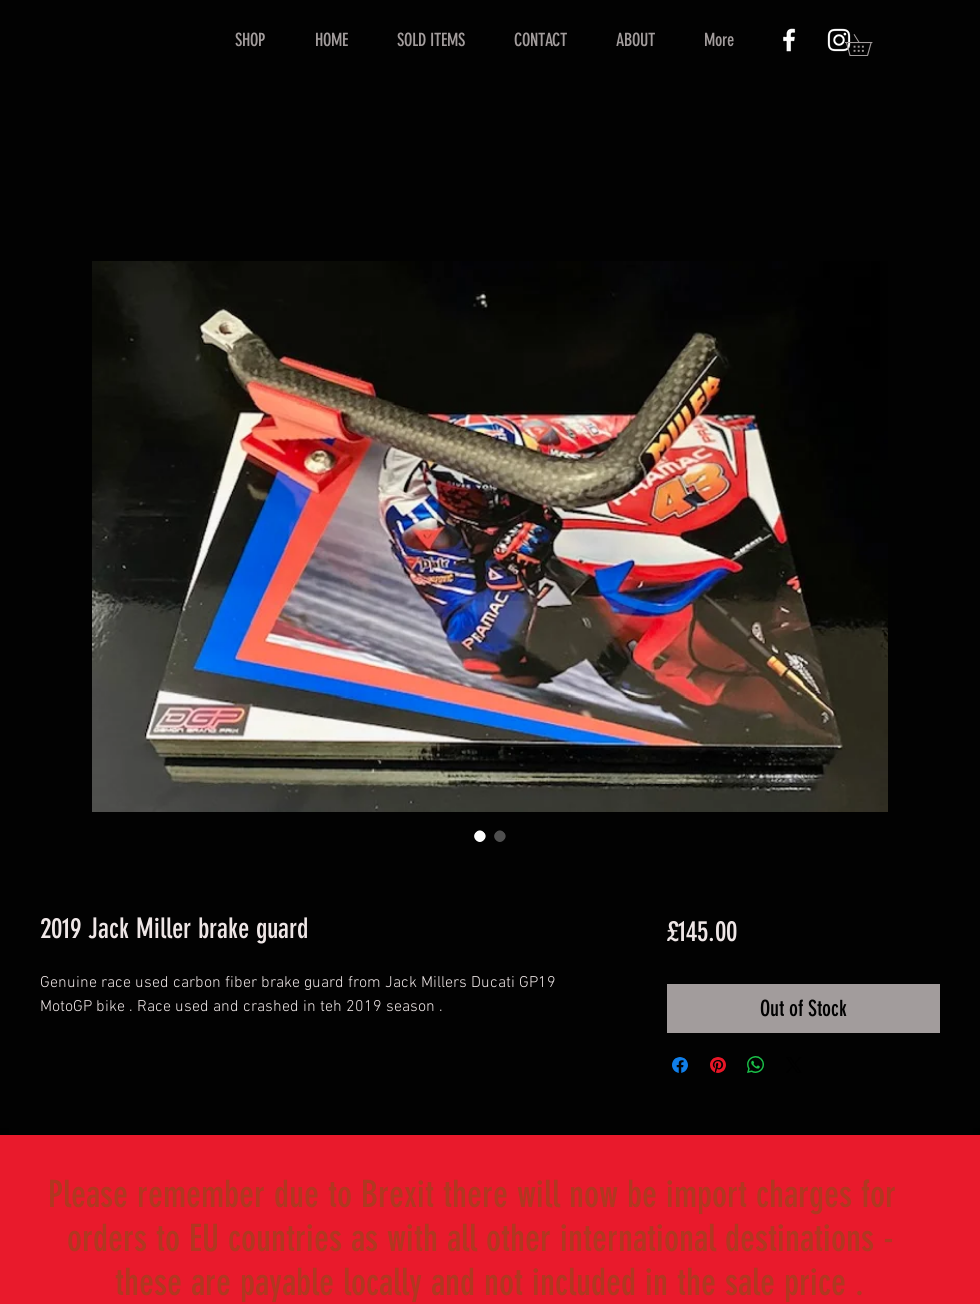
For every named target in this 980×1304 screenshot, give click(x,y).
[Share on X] (794, 1065)
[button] (869, 45)
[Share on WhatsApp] (756, 1065)
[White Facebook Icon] (789, 40)
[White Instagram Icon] (839, 40)
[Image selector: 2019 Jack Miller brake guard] (480, 836)
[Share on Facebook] (680, 1065)
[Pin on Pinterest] (718, 1065)
